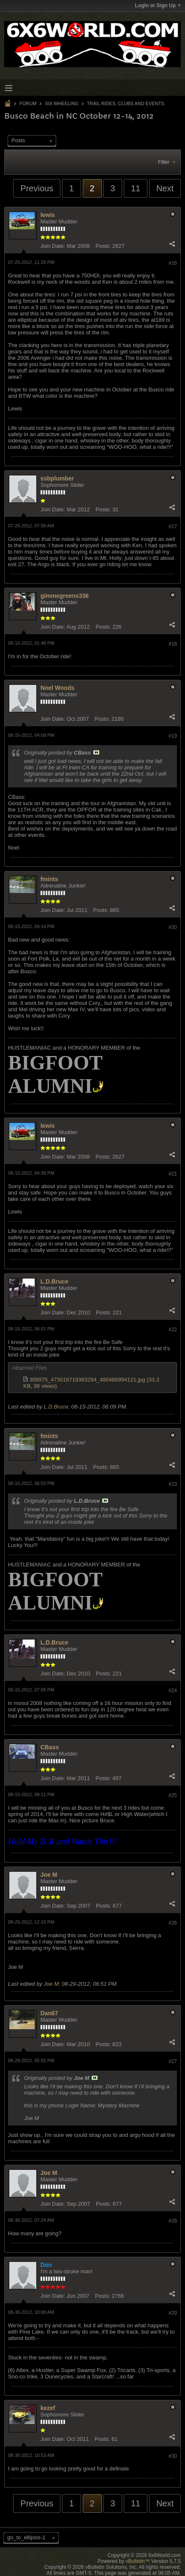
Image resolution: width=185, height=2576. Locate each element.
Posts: (103, 246)
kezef (48, 2408)
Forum (27, 103)
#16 (173, 263)
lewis (48, 215)
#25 (173, 1795)
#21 (173, 1174)
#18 (173, 644)
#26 (173, 1923)
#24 (173, 1691)
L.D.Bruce (54, 1281)
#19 (173, 736)
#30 (173, 2456)
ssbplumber (57, 478)
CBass (50, 1747)
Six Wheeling (61, 103)
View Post (96, 752)
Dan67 (49, 2013)
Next (165, 188)
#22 (173, 1330)
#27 (173, 2061)
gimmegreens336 (65, 595)
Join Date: (53, 246)
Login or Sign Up (158, 5)
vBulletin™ (137, 2561)
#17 (173, 526)
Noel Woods (58, 687)
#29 (173, 2313)
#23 (173, 1484)
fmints (49, 879)
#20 (173, 927)
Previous (36, 188)
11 (135, 188)
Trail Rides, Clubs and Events (125, 103)
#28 (173, 2221)
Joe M (49, 1874)
